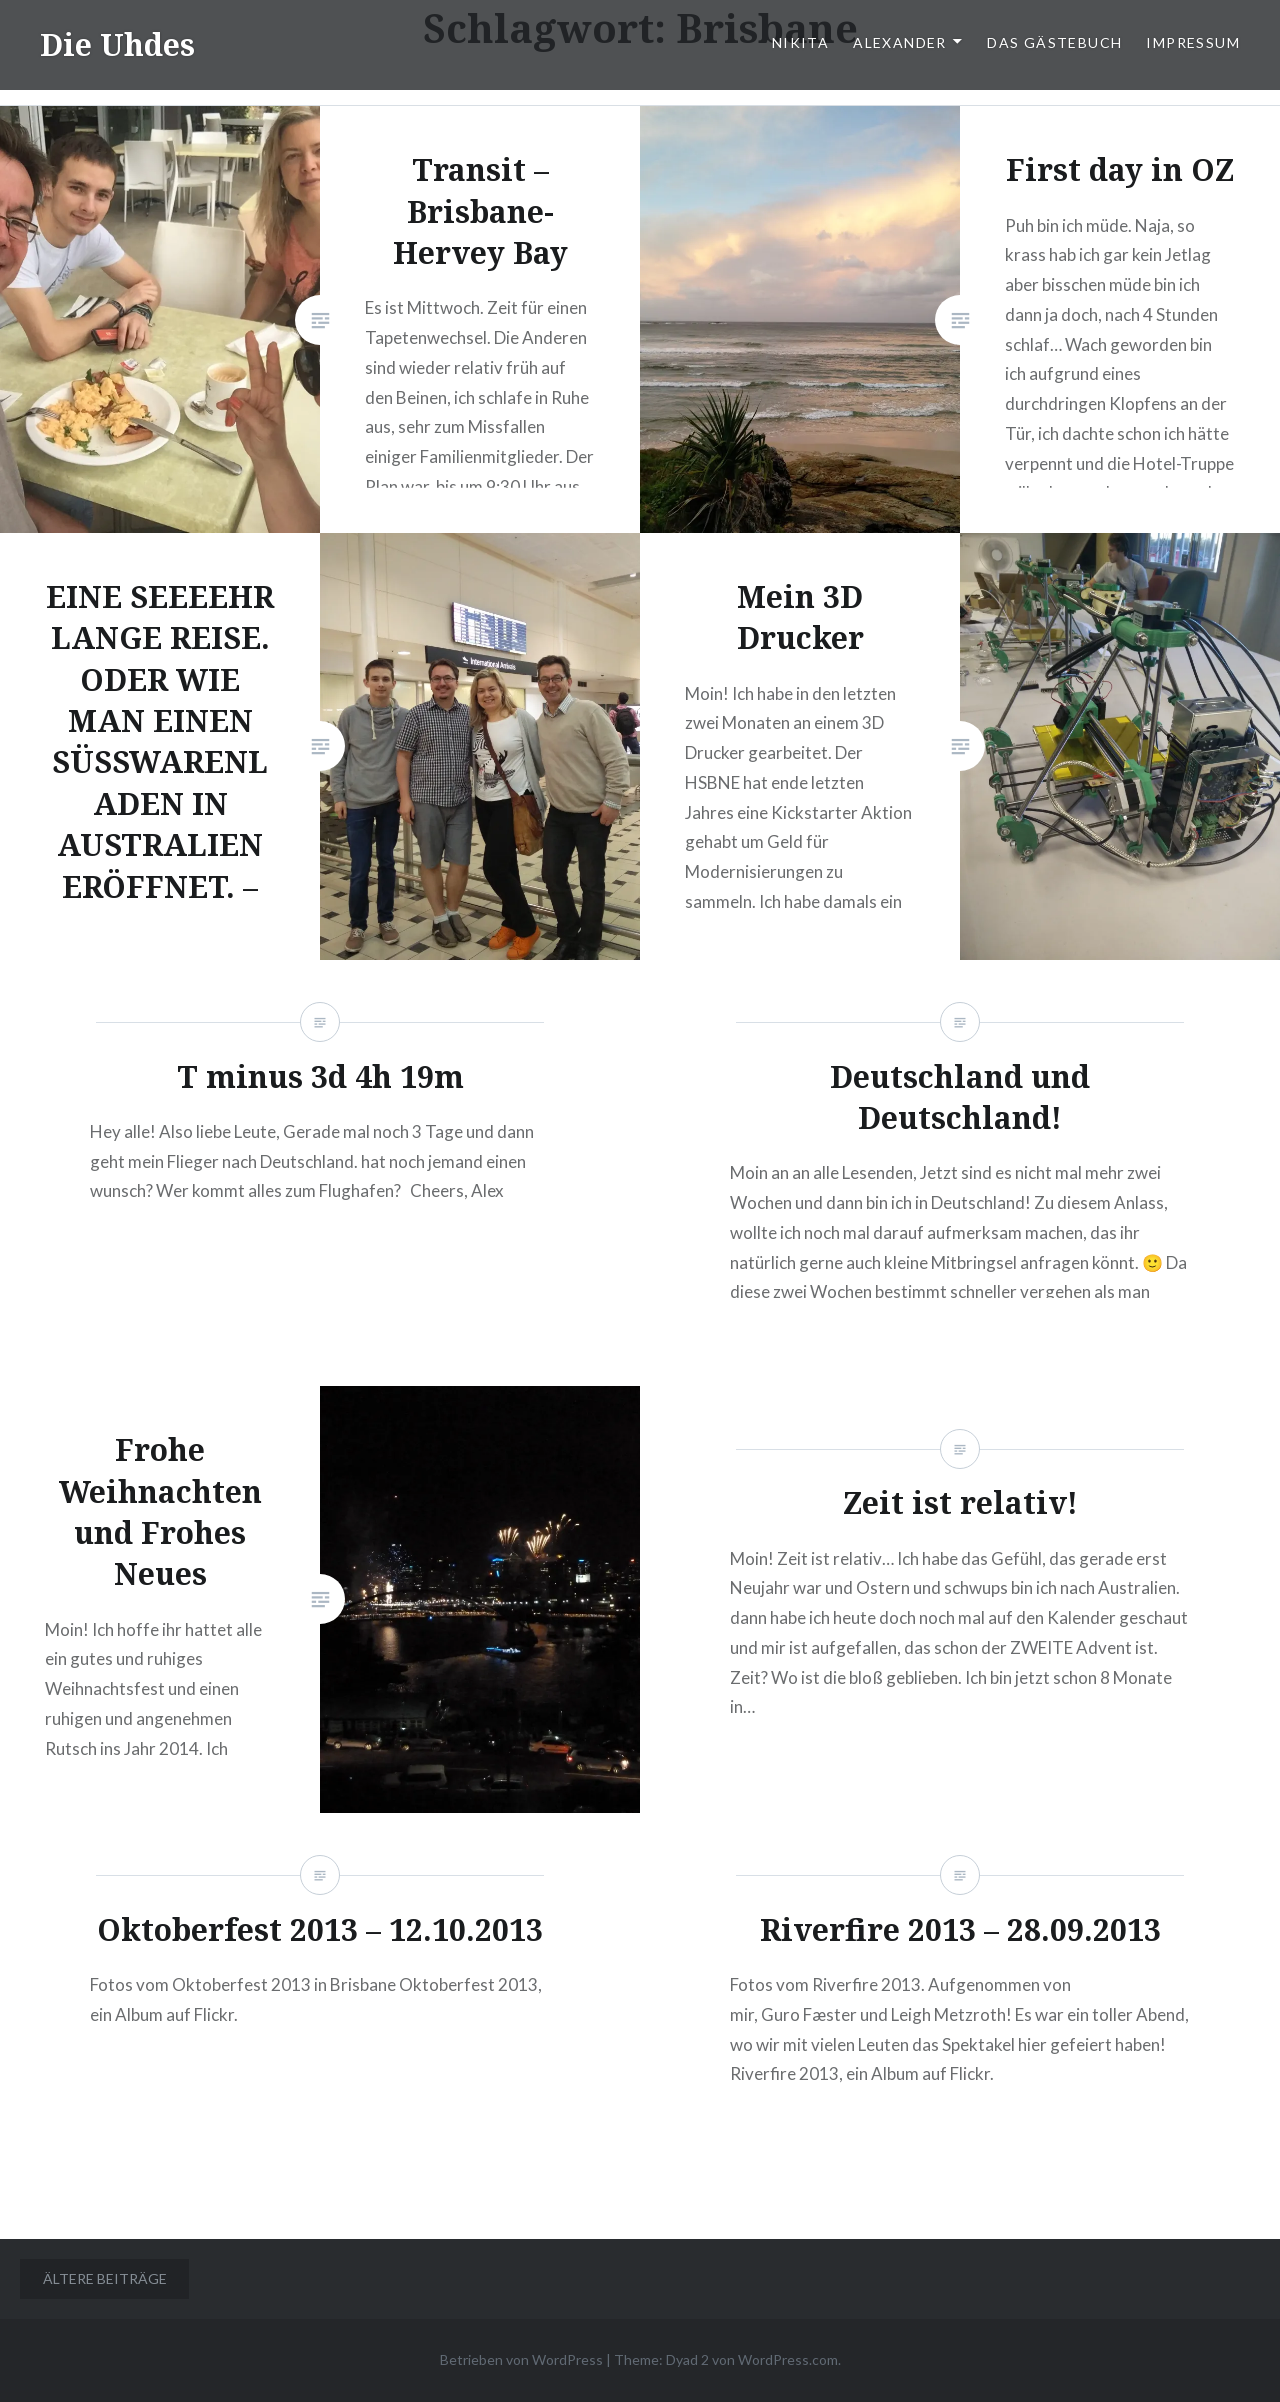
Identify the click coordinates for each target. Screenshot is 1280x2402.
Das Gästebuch (1054, 42)
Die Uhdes (117, 44)
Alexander (900, 42)
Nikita (800, 42)
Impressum (1193, 42)
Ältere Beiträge (105, 2278)
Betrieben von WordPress (521, 2359)
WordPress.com (788, 2359)
